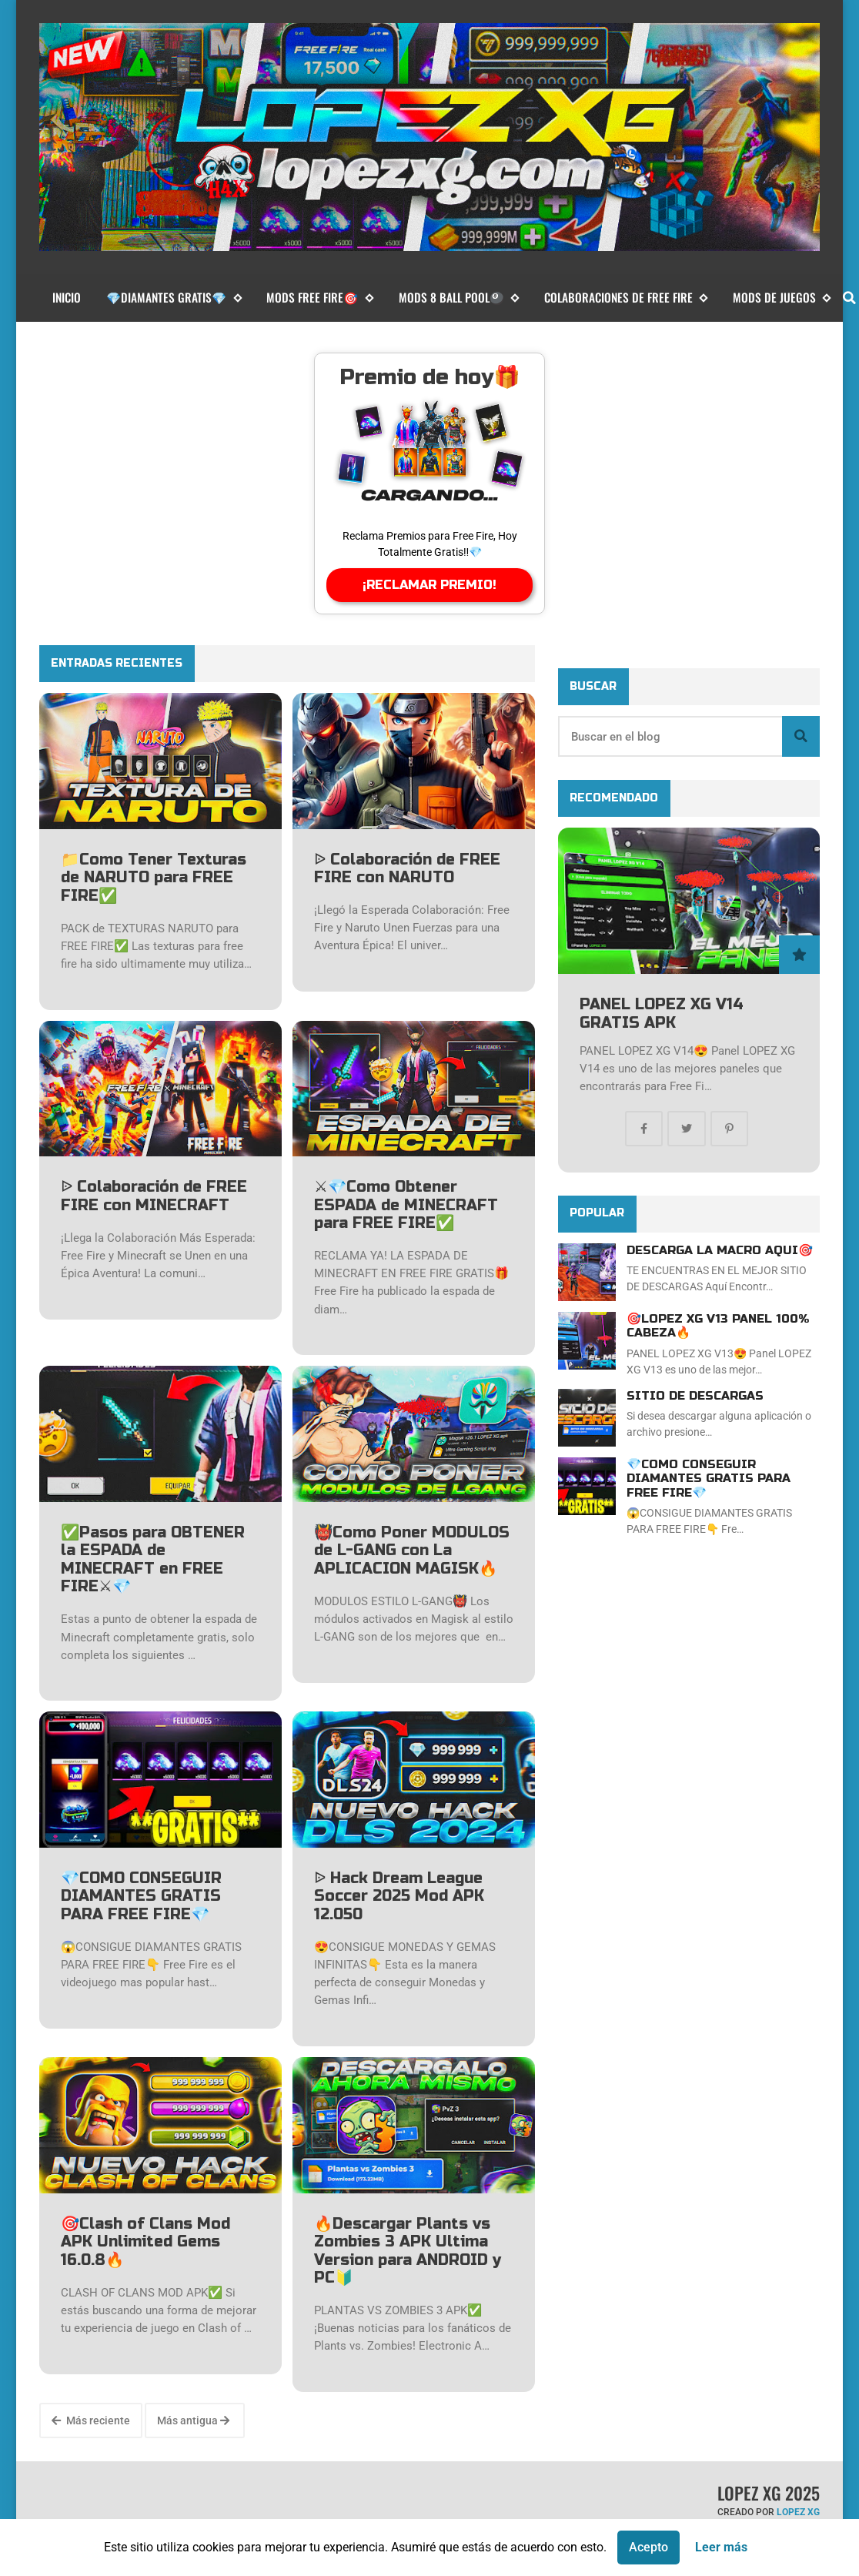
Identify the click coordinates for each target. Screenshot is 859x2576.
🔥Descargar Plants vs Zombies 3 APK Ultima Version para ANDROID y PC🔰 (407, 2251)
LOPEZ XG (798, 2512)
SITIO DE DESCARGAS (695, 1396)
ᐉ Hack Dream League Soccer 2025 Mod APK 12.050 (399, 1896)
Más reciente (91, 2420)
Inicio (66, 297)
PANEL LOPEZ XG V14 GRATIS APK (662, 1013)
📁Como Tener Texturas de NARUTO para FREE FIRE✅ (153, 878)
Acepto (648, 2547)
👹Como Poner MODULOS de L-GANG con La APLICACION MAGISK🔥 (412, 1550)
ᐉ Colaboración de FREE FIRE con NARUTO (407, 869)
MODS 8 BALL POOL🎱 (459, 297)
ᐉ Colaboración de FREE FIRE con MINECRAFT (154, 1196)
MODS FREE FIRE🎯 (319, 297)
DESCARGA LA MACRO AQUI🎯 (720, 1250)
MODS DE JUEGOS (782, 297)
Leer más (721, 2547)
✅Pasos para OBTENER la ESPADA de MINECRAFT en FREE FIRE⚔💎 (153, 1560)
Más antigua (193, 2420)
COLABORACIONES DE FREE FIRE (625, 297)
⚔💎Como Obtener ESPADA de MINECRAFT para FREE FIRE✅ (406, 1205)
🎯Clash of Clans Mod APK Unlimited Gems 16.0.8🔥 (145, 2242)
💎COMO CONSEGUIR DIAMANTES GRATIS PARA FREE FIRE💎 (141, 1896)
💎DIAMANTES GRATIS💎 (173, 297)
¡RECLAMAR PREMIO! (429, 584)
